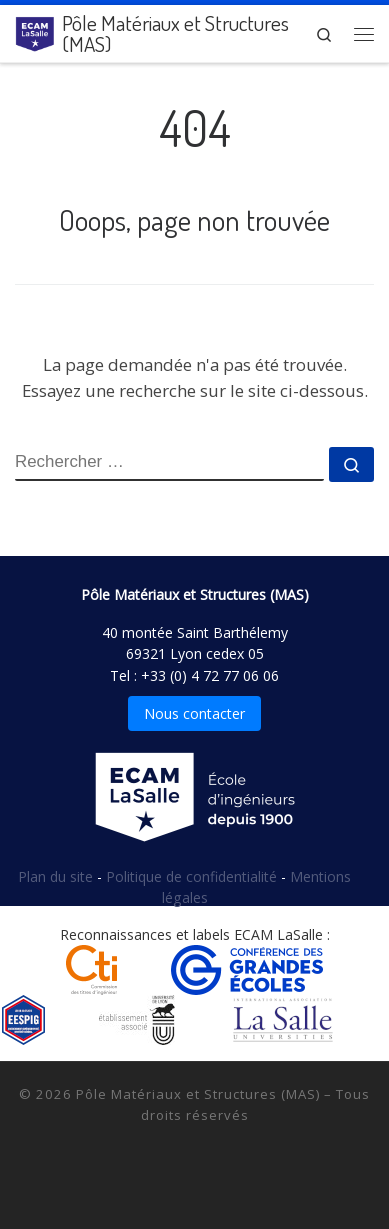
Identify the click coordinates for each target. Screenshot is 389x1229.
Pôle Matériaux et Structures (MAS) (198, 1094)
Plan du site (57, 876)
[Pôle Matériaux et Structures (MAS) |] (35, 30)
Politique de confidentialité (193, 876)
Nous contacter (194, 713)
